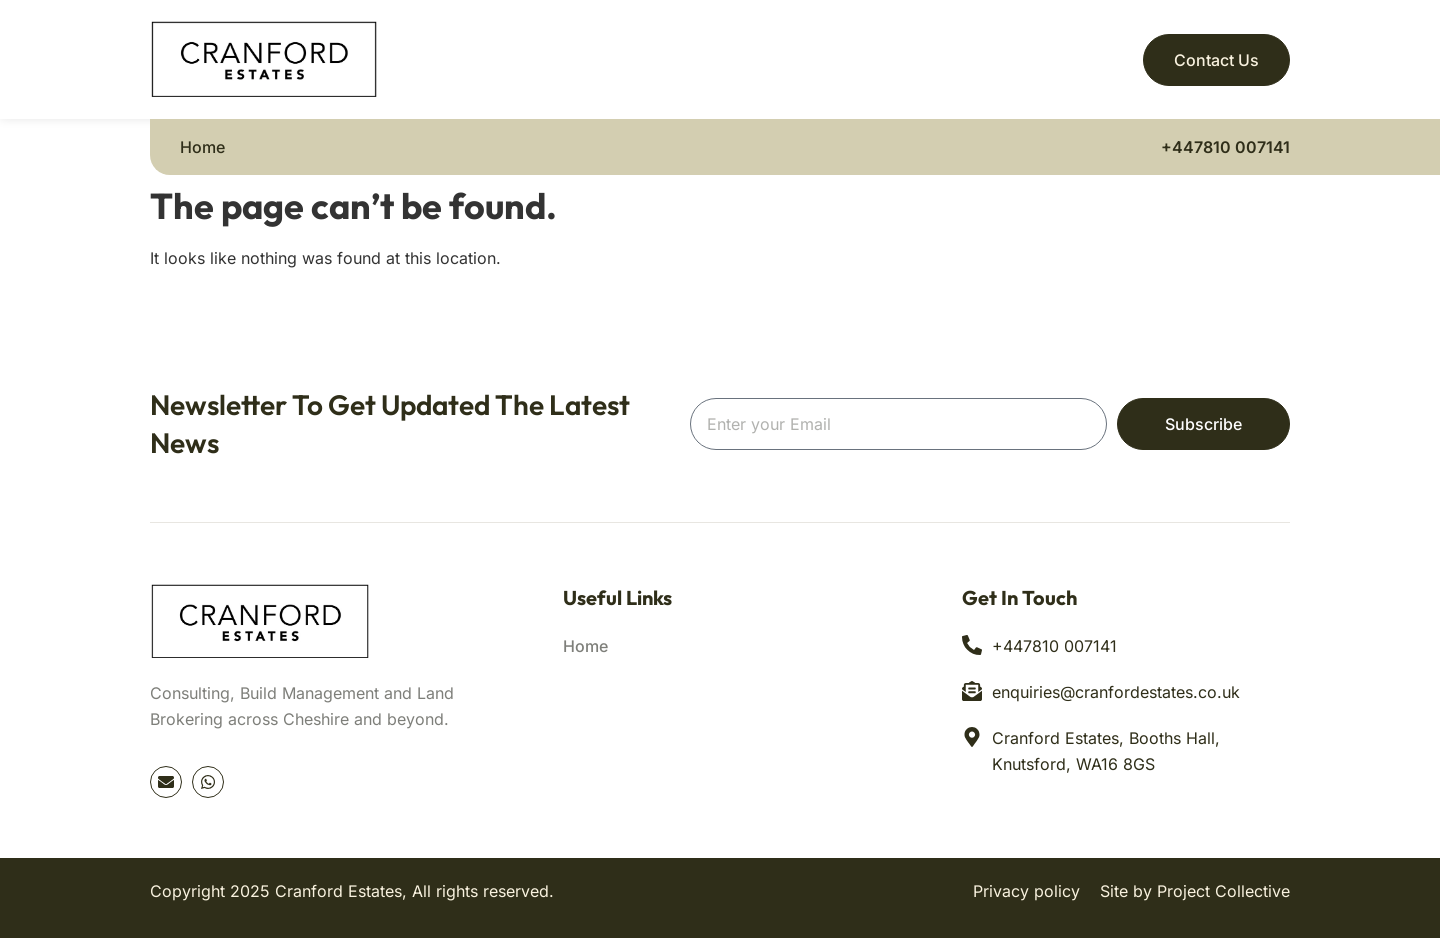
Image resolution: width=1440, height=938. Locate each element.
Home (202, 147)
